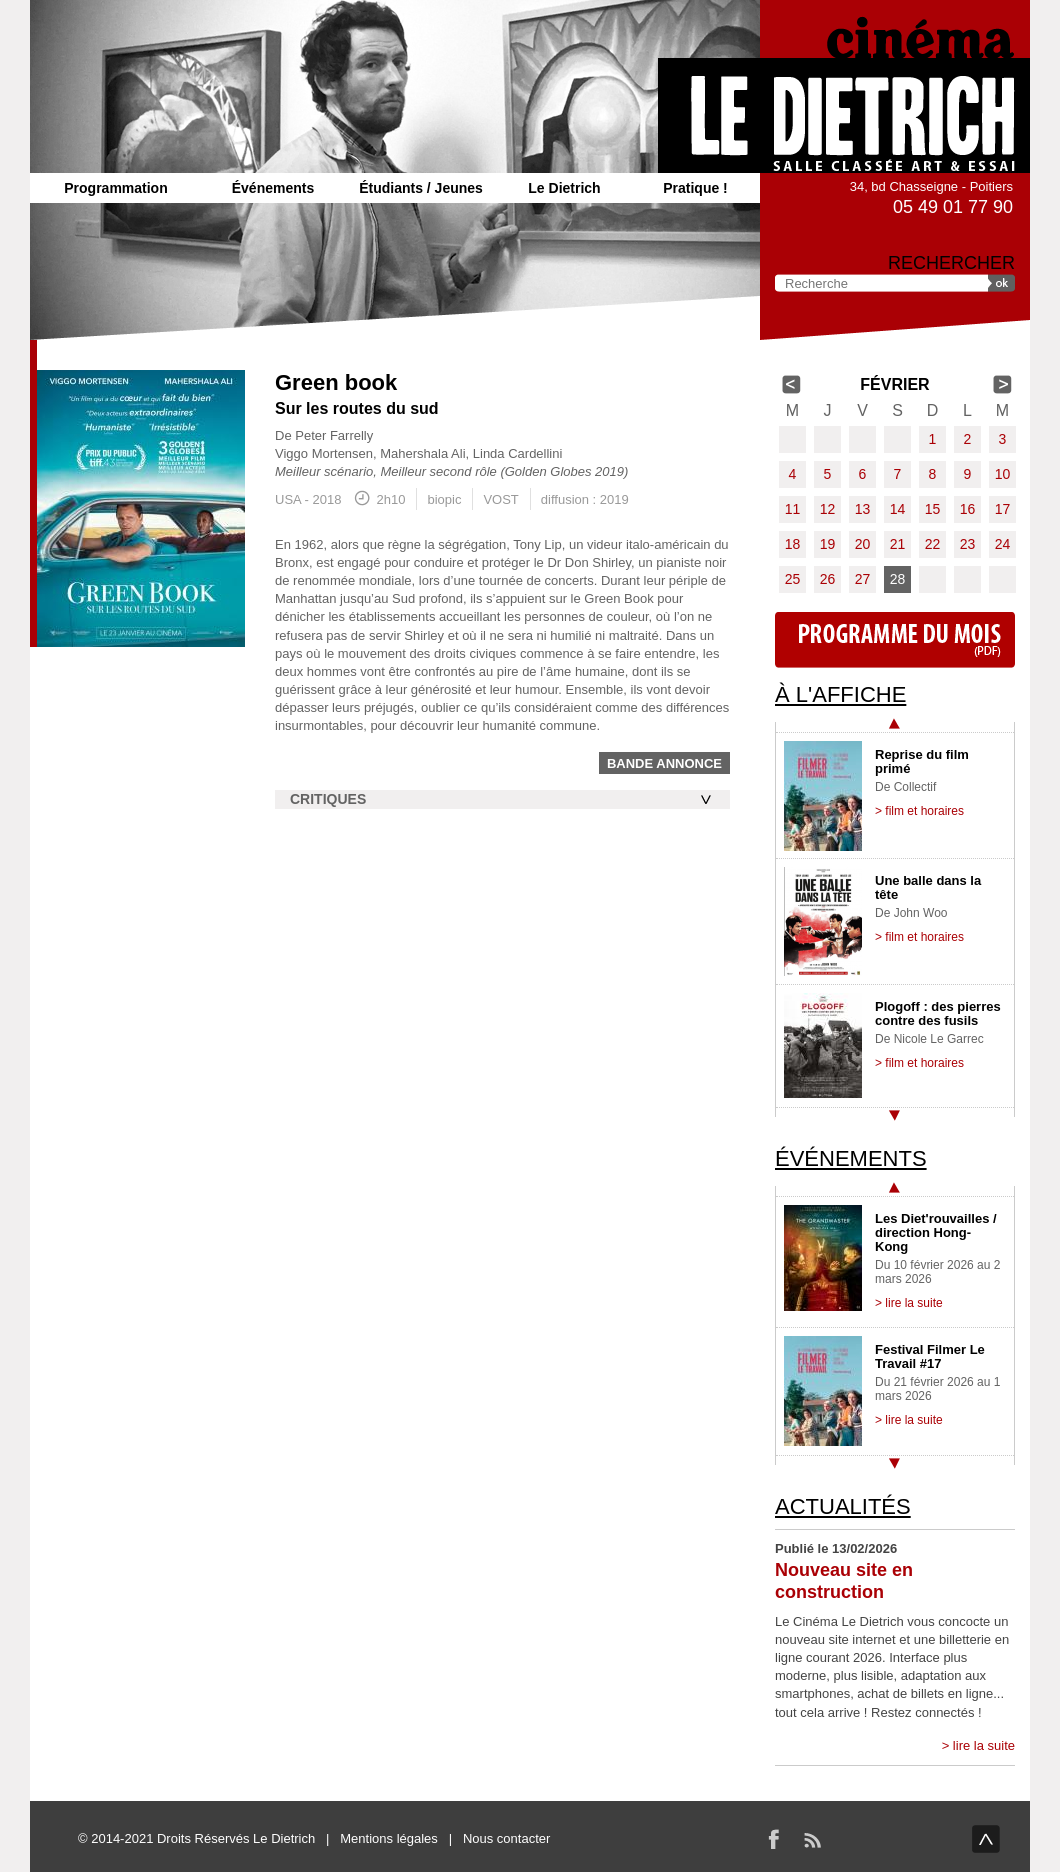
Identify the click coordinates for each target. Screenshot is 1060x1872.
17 (1003, 509)
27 (863, 579)
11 (793, 509)
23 (968, 544)
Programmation (115, 188)
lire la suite (984, 1745)
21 (898, 544)
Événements (273, 188)
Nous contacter (506, 1838)
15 (933, 509)
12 (828, 509)
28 (898, 579)
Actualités (843, 1506)
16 (968, 509)
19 (828, 544)
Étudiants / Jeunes (421, 188)
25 (793, 579)
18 (793, 544)
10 (1003, 474)
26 (828, 579)
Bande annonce (664, 763)
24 (1003, 544)
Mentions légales (389, 1838)
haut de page (986, 1839)
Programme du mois (895, 640)
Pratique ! (695, 188)
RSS (812, 1839)
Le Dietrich (564, 188)
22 (933, 544)
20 (863, 544)
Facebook (774, 1839)
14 (898, 509)
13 (863, 509)
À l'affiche (840, 694)
